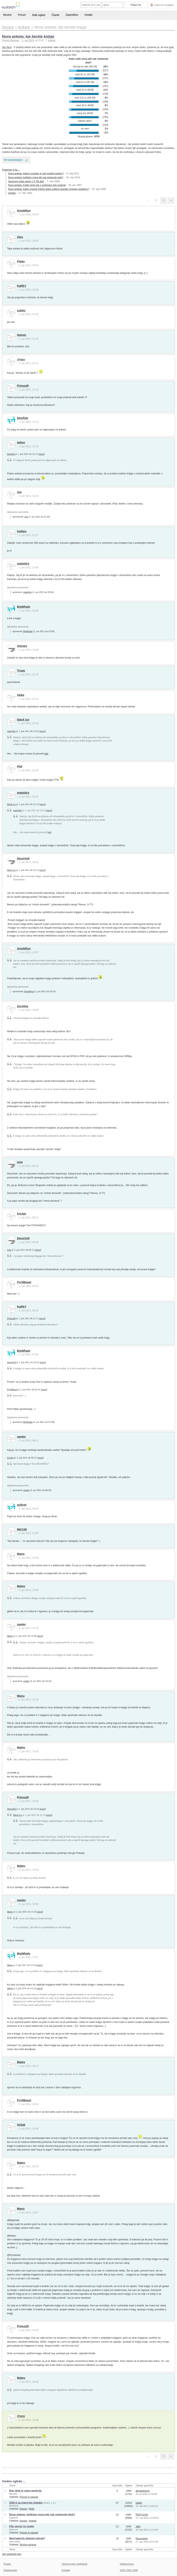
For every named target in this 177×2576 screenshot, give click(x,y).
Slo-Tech (6, 47)
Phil (19, 766)
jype (20, 1162)
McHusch (13, 2505)
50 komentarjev (13, 159)
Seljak (21, 2124)
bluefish (22, 418)
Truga (21, 670)
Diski (31, 2508)
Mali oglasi (38, 15)
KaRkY (21, 285)
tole (46, 753)
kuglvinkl (13, 2518)
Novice (7, 14)
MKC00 (22, 1529)
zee (19, 492)
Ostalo (88, 14)
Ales (20, 237)
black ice (23, 719)
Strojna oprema (28, 2544)
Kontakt (66, 2570)
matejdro (23, 563)
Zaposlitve (72, 14)
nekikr (139, 2503)
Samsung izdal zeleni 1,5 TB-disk (26, 181)
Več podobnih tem (12, 2554)
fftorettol (13, 2494)
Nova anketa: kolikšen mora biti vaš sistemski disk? (35, 177)
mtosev (22, 645)
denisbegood (143, 2491)
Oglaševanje (10, 2570)
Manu (21, 1553)
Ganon (21, 334)
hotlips (21, 531)
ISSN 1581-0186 (129, 2570)
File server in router (21, 2526)
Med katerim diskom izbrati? (27, 2538)
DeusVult (23, 858)
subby (21, 310)
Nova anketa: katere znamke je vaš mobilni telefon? (36, 173)
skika (20, 695)
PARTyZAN (142, 2514)
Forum (22, 14)
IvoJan (21, 1213)
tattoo (21, 442)
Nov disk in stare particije (25, 2490)
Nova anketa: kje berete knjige (28, 36)
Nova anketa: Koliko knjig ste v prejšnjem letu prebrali (37, 185)
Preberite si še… (11, 169)
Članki (55, 15)
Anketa (12, 193)
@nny (21, 359)
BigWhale (23, 606)
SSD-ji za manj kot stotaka (26, 2502)
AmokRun (24, 210)
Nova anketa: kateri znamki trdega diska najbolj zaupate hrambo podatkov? (48, 189)
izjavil (41, 454)
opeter (21, 1436)
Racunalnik (14, 2541)
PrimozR (23, 385)
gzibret (21, 1504)
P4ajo (21, 261)
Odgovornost (127, 2564)
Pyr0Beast (24, 1282)
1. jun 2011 (28, 40)
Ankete (51, 40)
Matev (21, 1586)
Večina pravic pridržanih (74, 2564)
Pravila (7, 2564)
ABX (138, 2526)
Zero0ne (22, 1006)
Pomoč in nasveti (29, 2497)
